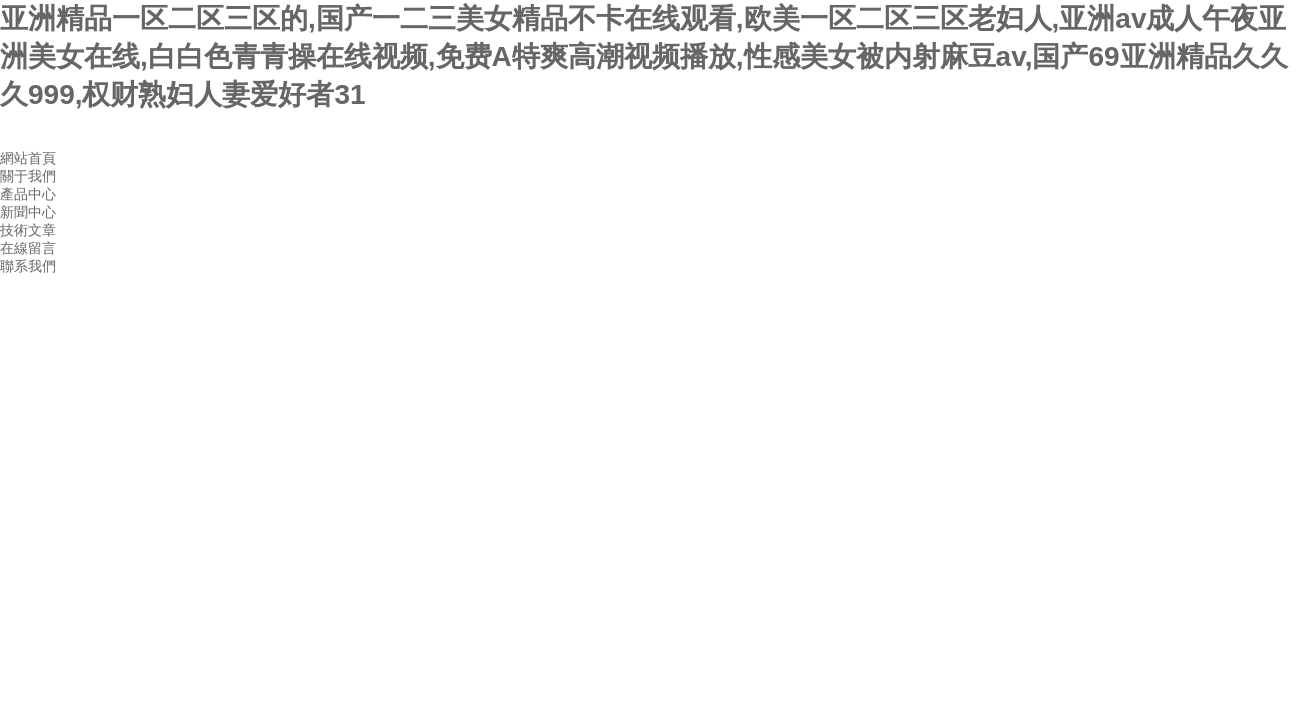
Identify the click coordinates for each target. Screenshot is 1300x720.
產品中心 (28, 194)
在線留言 (28, 248)
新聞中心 (28, 212)
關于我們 (28, 176)
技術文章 (28, 230)
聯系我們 (28, 266)
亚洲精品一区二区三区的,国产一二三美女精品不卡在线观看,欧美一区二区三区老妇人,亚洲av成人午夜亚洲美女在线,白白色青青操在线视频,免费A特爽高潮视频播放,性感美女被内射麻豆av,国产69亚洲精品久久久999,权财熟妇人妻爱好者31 (644, 56)
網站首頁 (28, 158)
